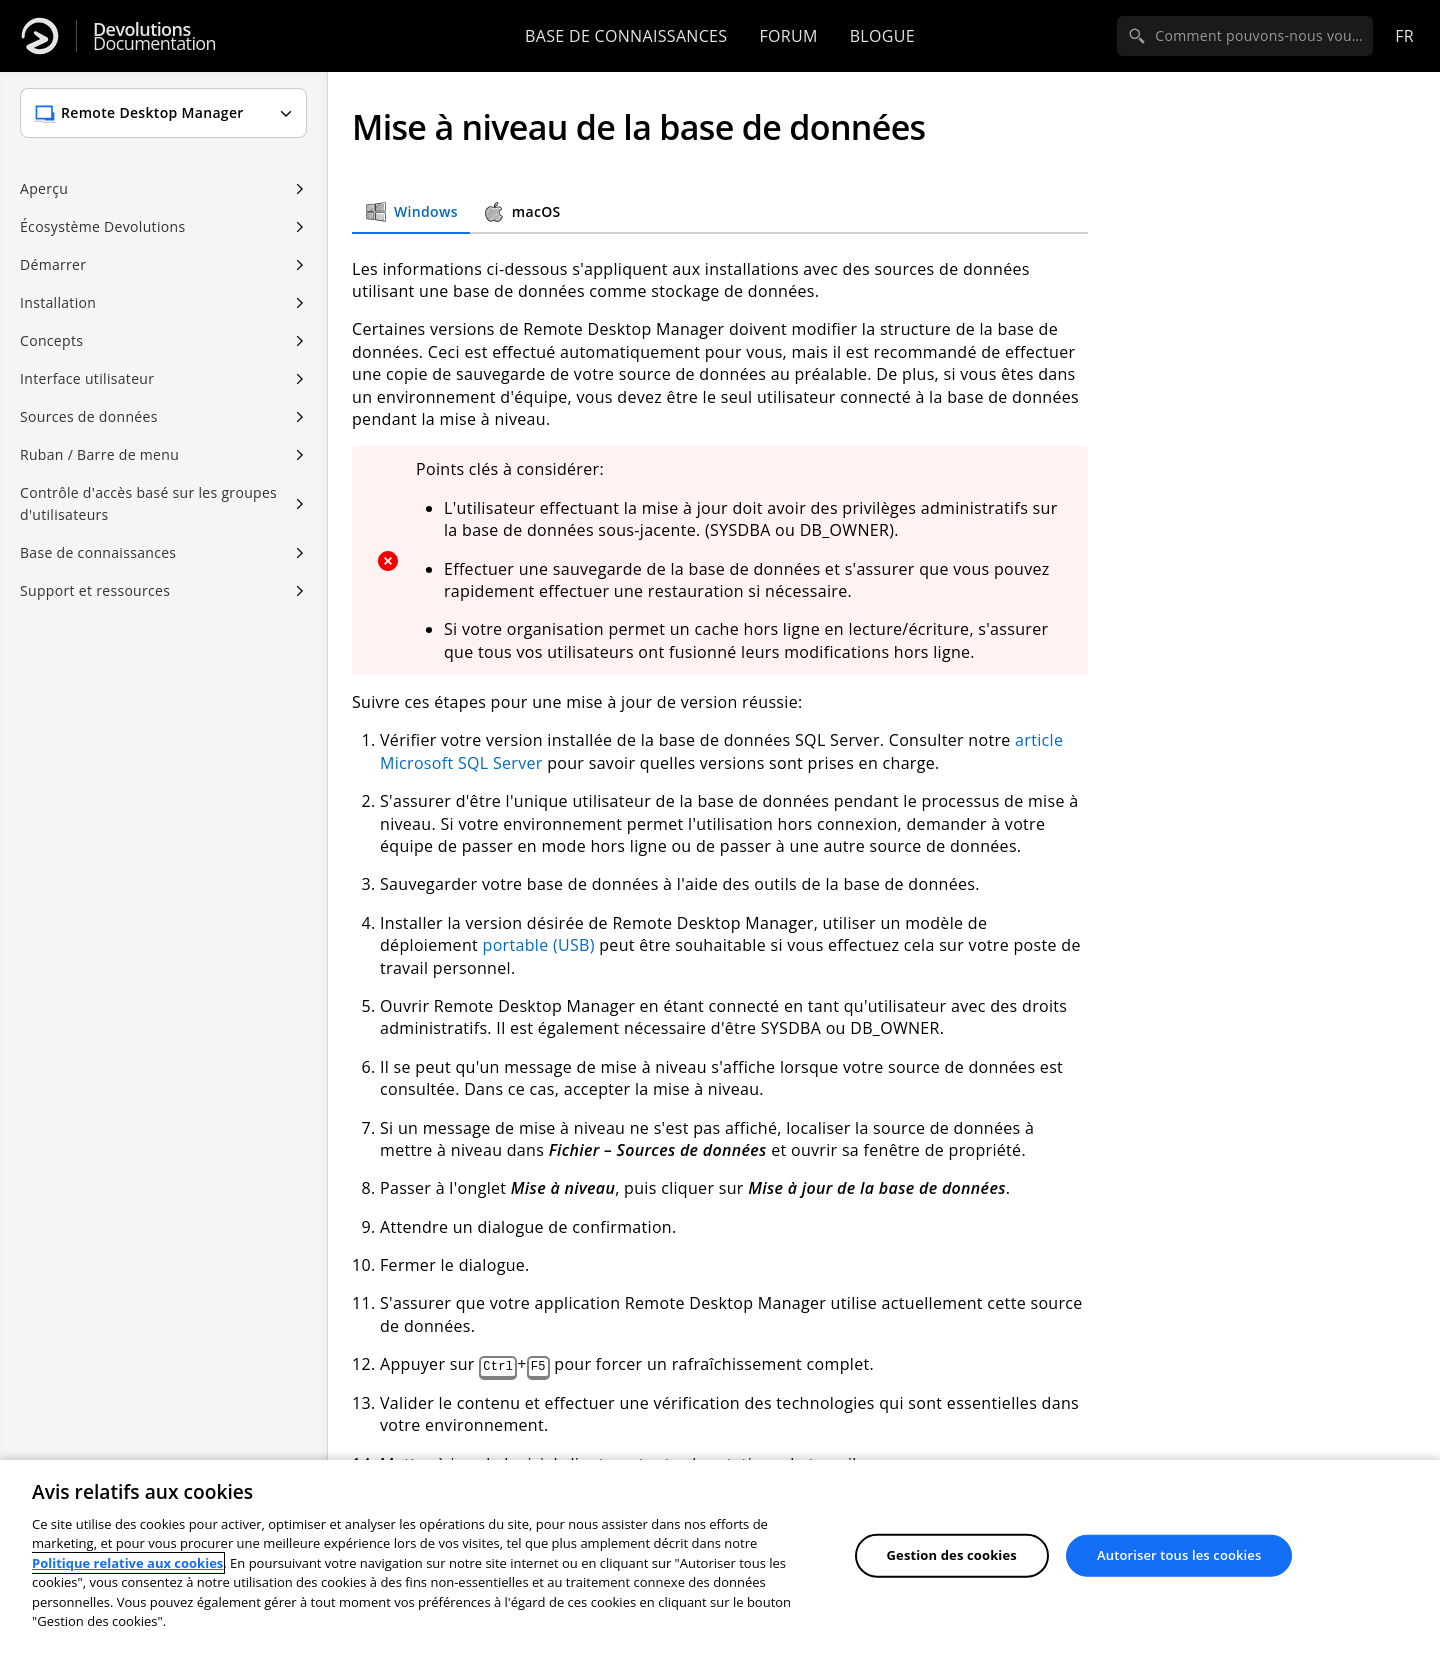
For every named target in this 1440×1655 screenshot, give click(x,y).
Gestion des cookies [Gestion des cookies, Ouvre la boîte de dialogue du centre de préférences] (952, 1555)
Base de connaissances (626, 36)
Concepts (51, 340)
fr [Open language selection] (1404, 36)
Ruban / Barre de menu (99, 454)
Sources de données (89, 416)
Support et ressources (95, 590)
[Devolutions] (40, 36)
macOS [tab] (521, 212)
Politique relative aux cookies (127, 1563)
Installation (58, 302)
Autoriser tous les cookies (1179, 1555)
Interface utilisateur (87, 378)
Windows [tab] (411, 212)
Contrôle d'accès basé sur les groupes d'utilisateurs (148, 503)
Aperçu (44, 188)
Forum (788, 36)
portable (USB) (539, 945)
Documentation (154, 36)
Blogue (882, 36)
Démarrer (53, 264)
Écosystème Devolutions (102, 226)
